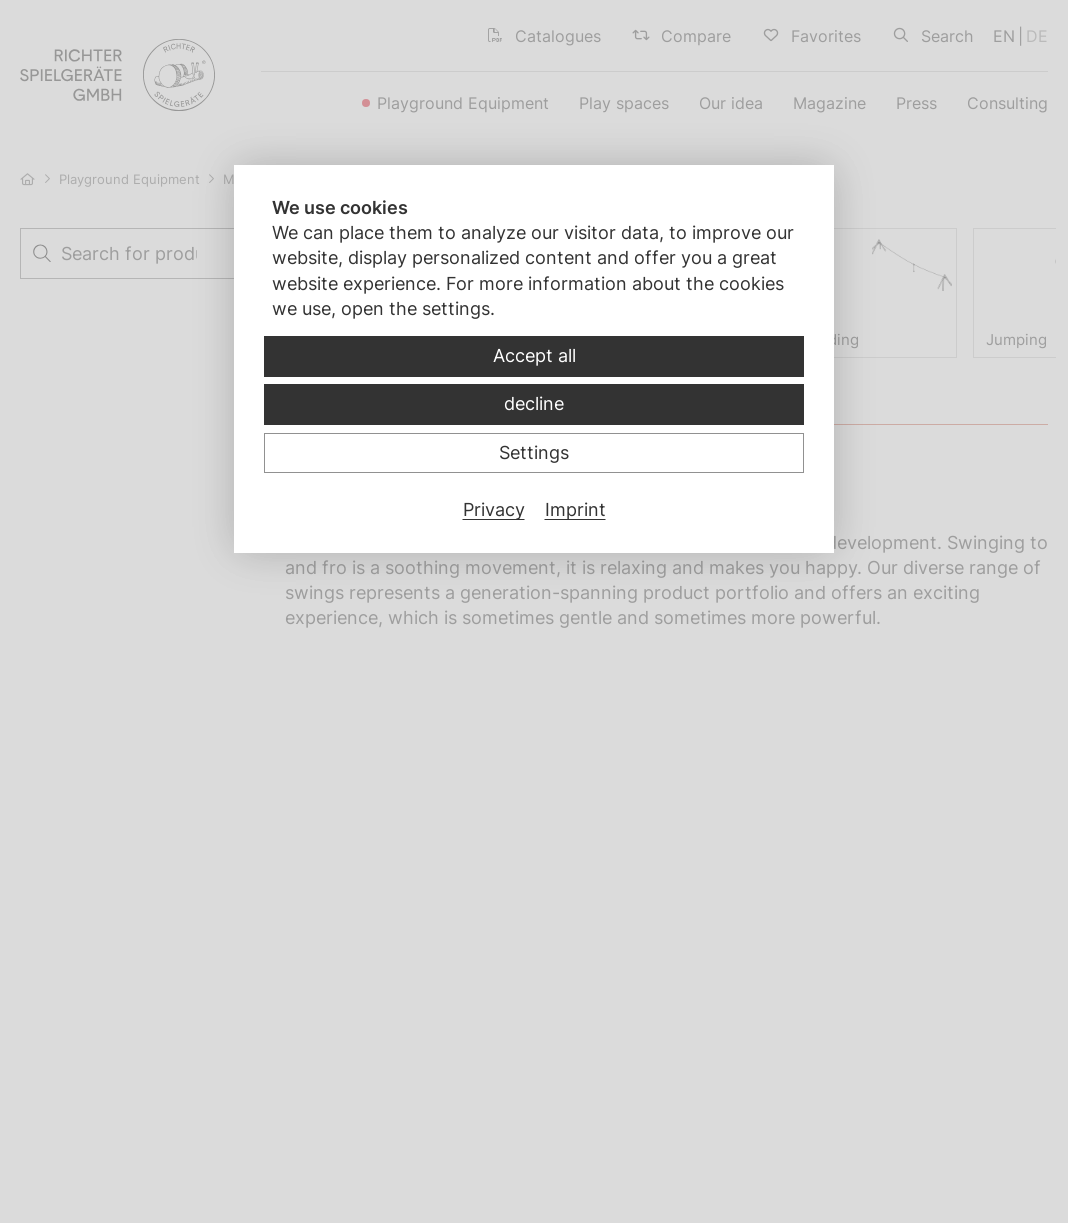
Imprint (575, 509)
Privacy (494, 509)
